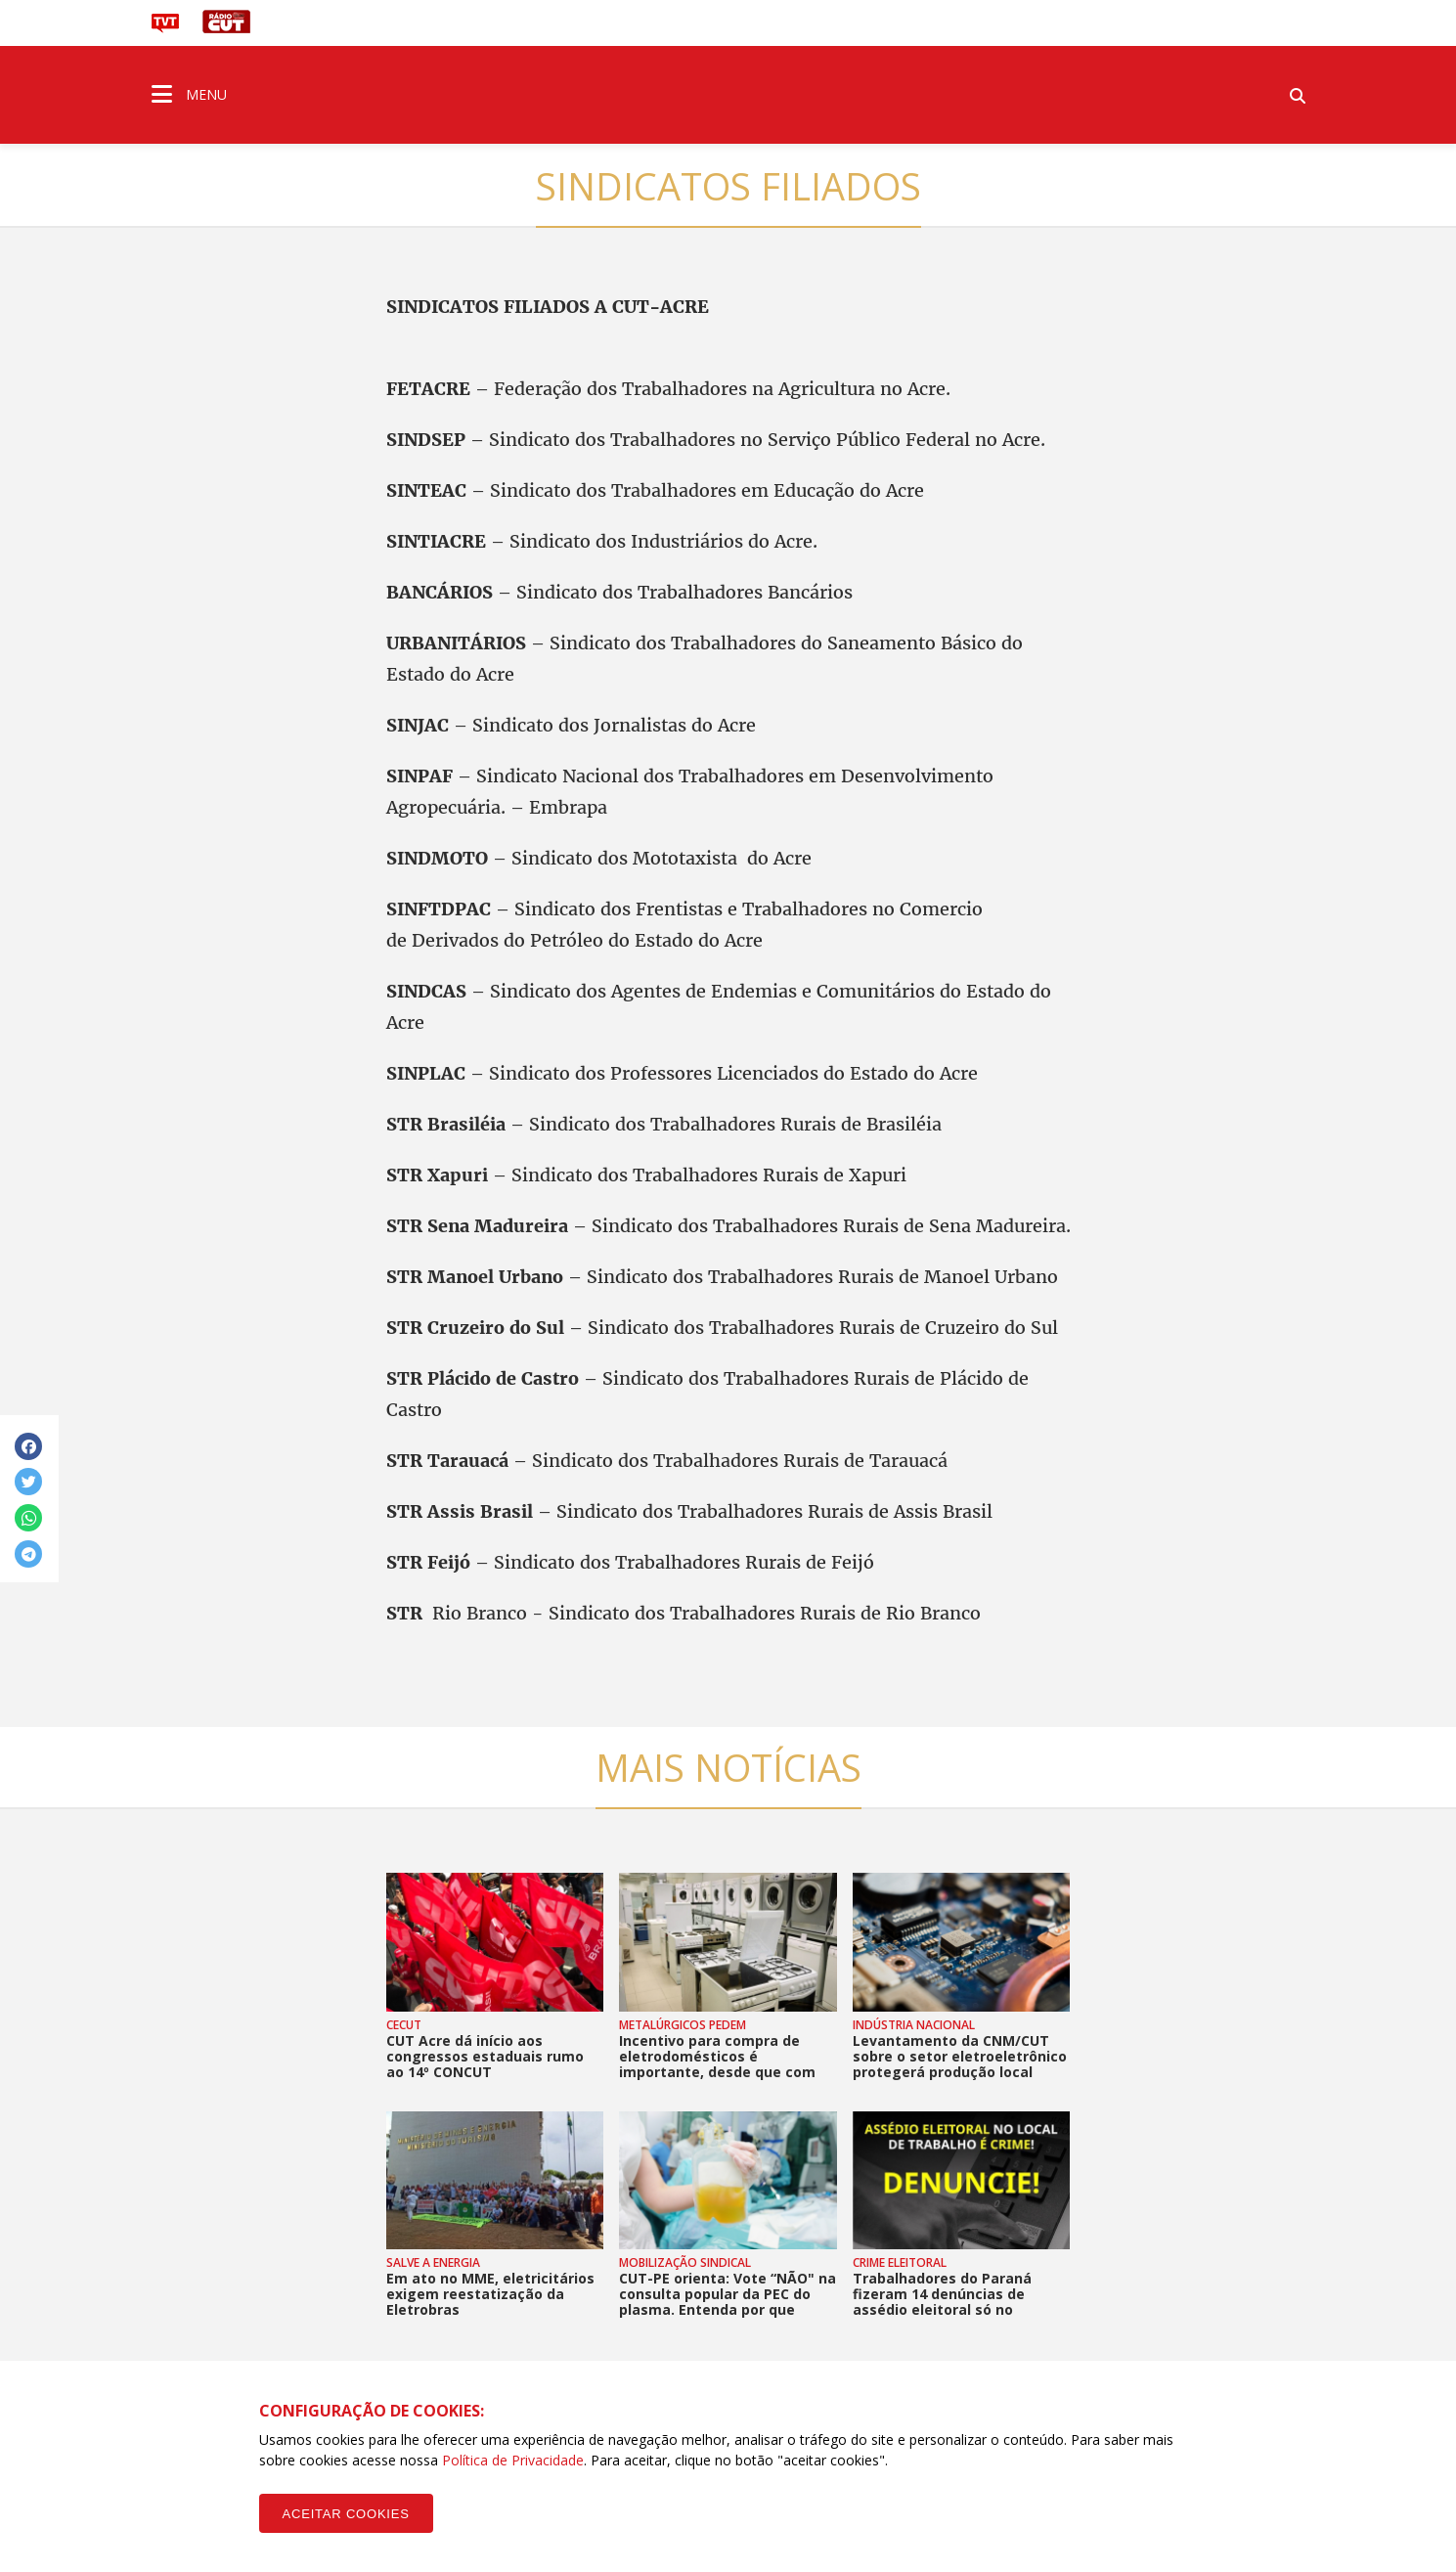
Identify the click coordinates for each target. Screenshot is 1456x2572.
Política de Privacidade (513, 2460)
